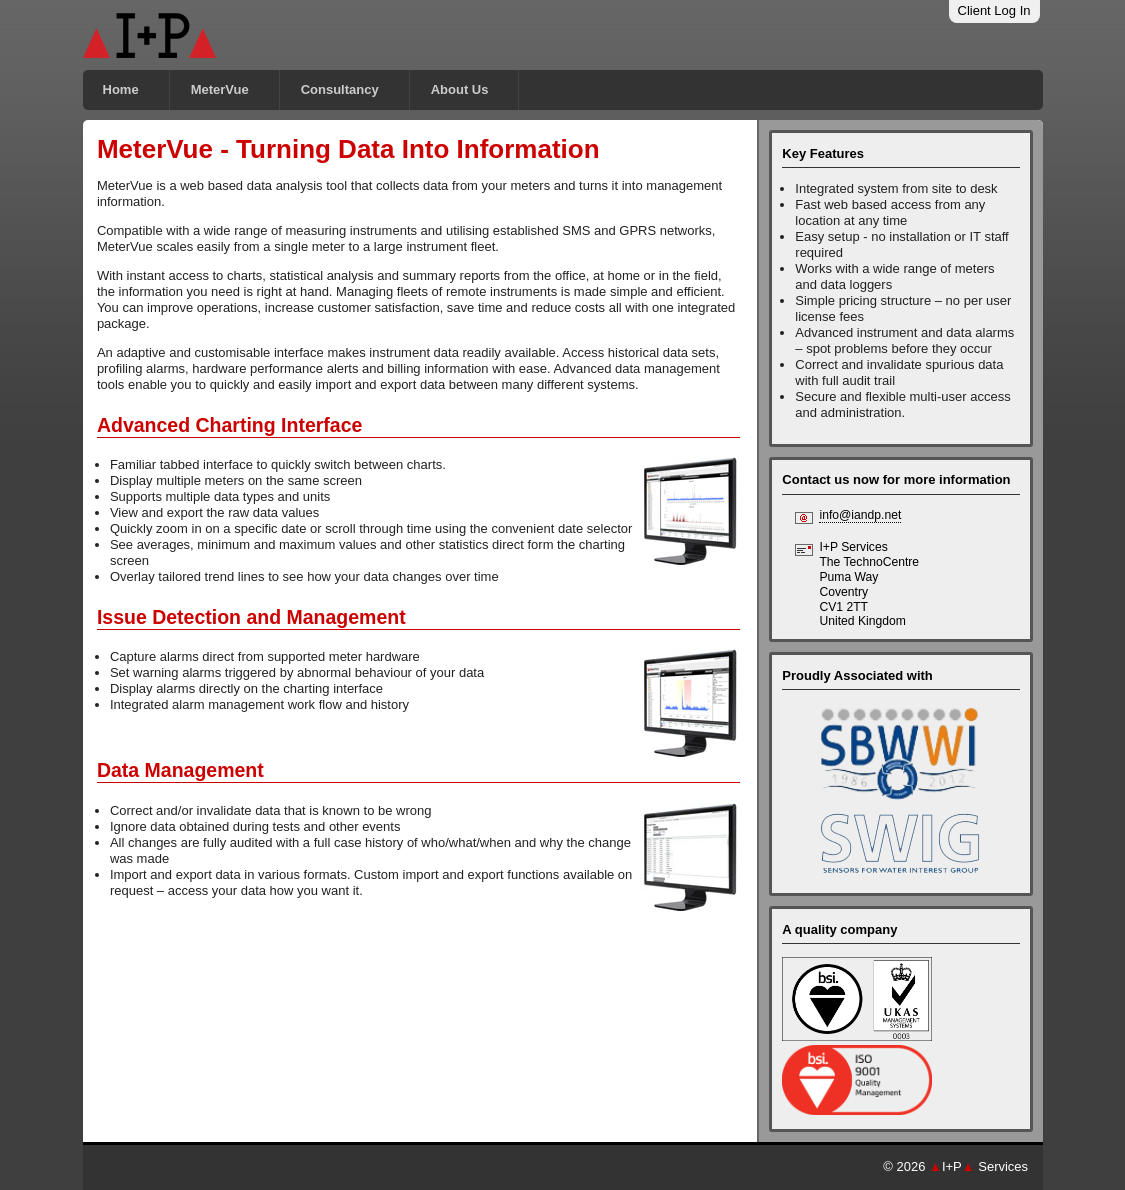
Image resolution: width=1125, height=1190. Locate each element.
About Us (460, 89)
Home (121, 89)
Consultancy (340, 89)
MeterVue (220, 89)
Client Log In (994, 10)
